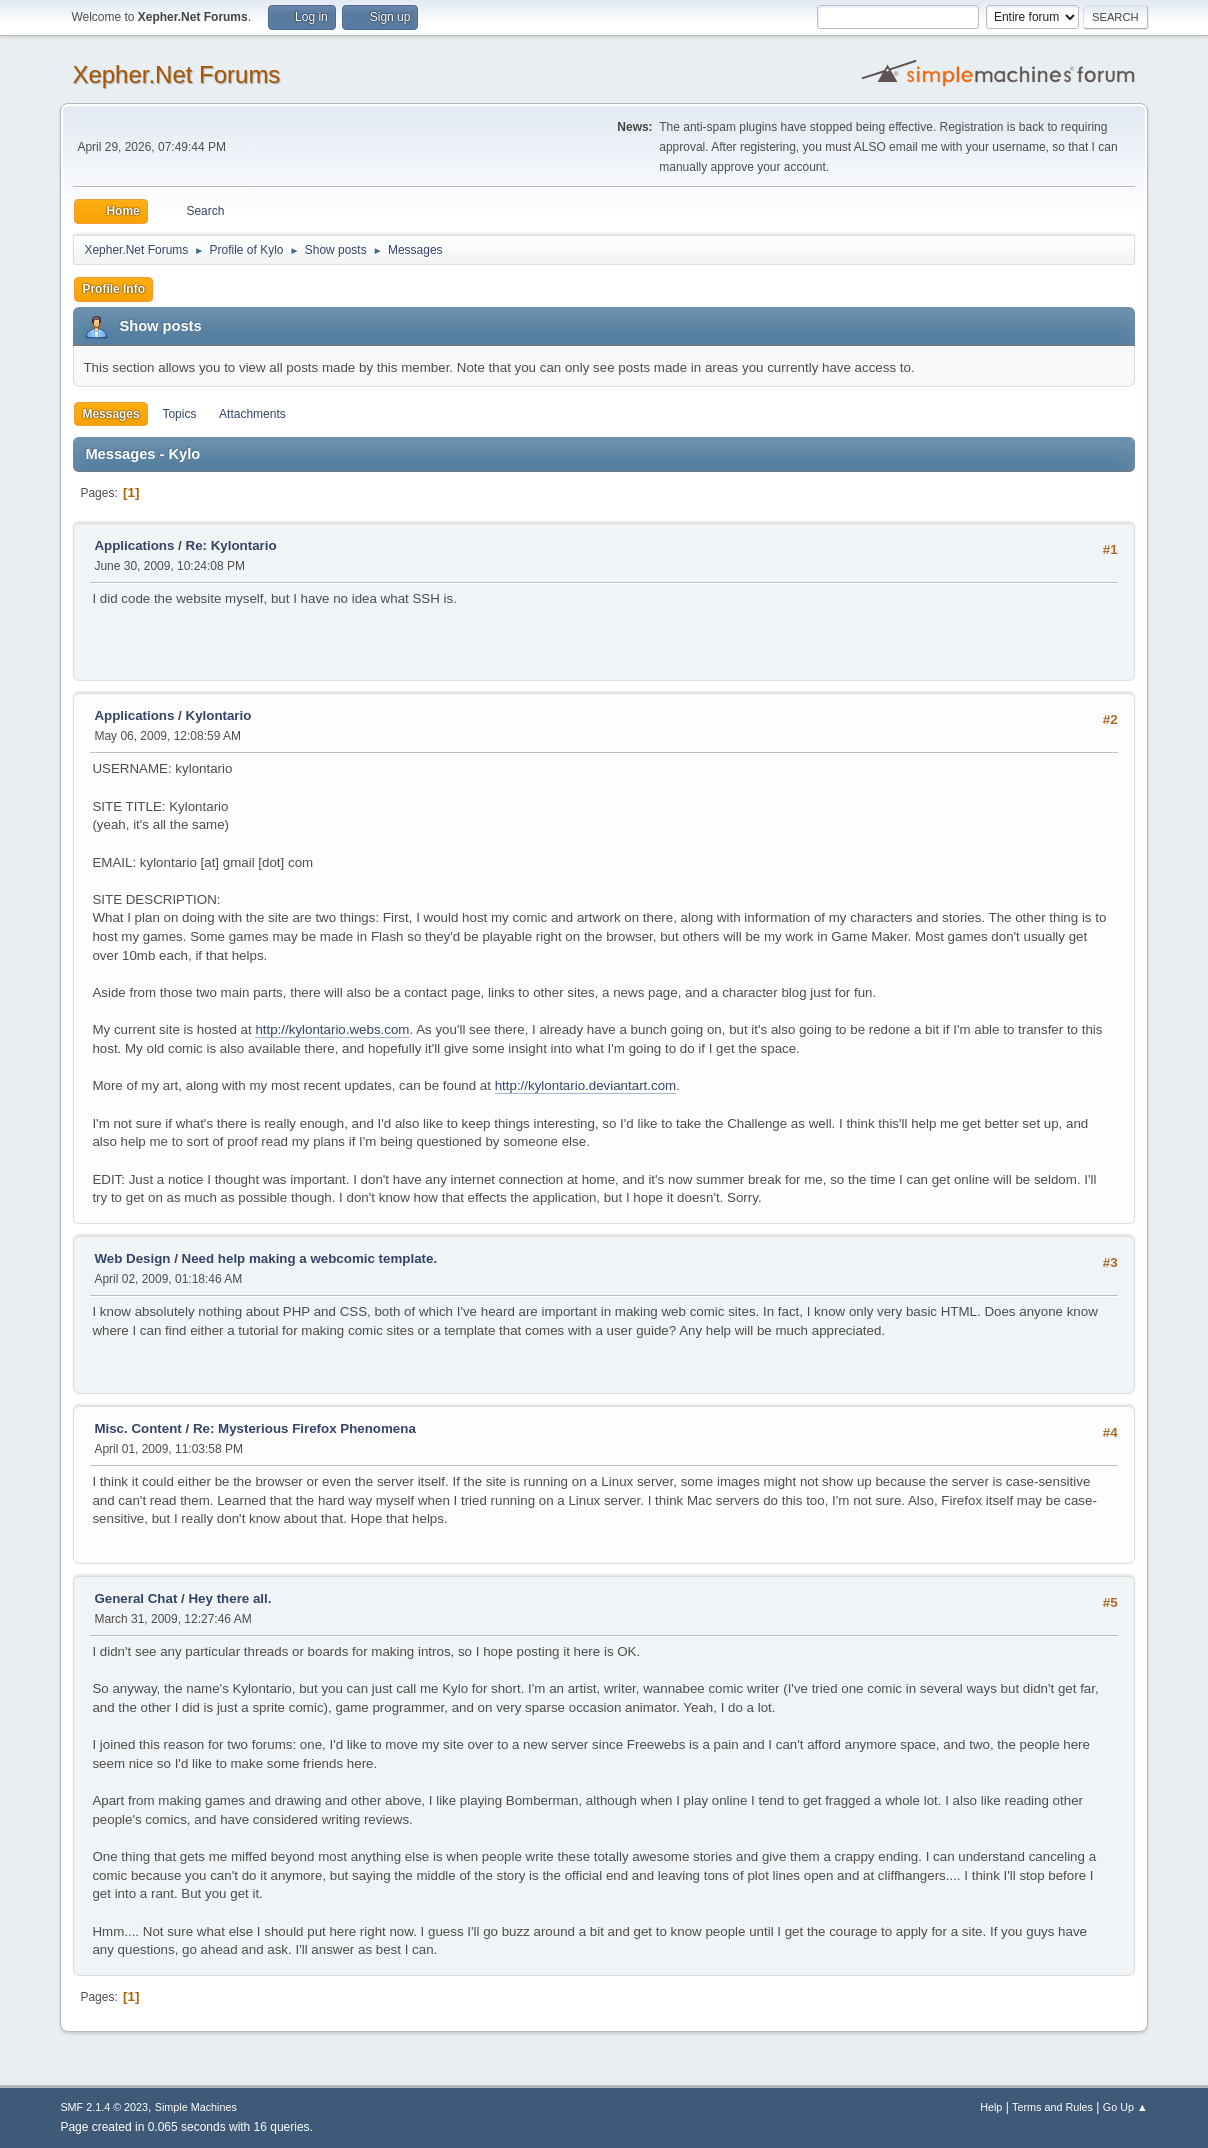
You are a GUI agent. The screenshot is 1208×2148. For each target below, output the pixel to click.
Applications (134, 545)
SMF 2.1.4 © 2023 (104, 2107)
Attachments (252, 414)
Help (991, 2107)
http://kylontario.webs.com (332, 1029)
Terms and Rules (1052, 2107)
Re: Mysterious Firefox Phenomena (304, 1428)
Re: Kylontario (231, 545)
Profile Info (113, 289)
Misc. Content (137, 1428)
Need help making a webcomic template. (310, 1258)
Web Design (132, 1258)
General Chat (135, 1598)
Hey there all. (229, 1598)
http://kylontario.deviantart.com (586, 1085)
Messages (110, 414)
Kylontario (219, 715)
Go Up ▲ (1125, 2107)
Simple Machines (196, 2107)
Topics (179, 414)
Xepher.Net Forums (176, 74)
